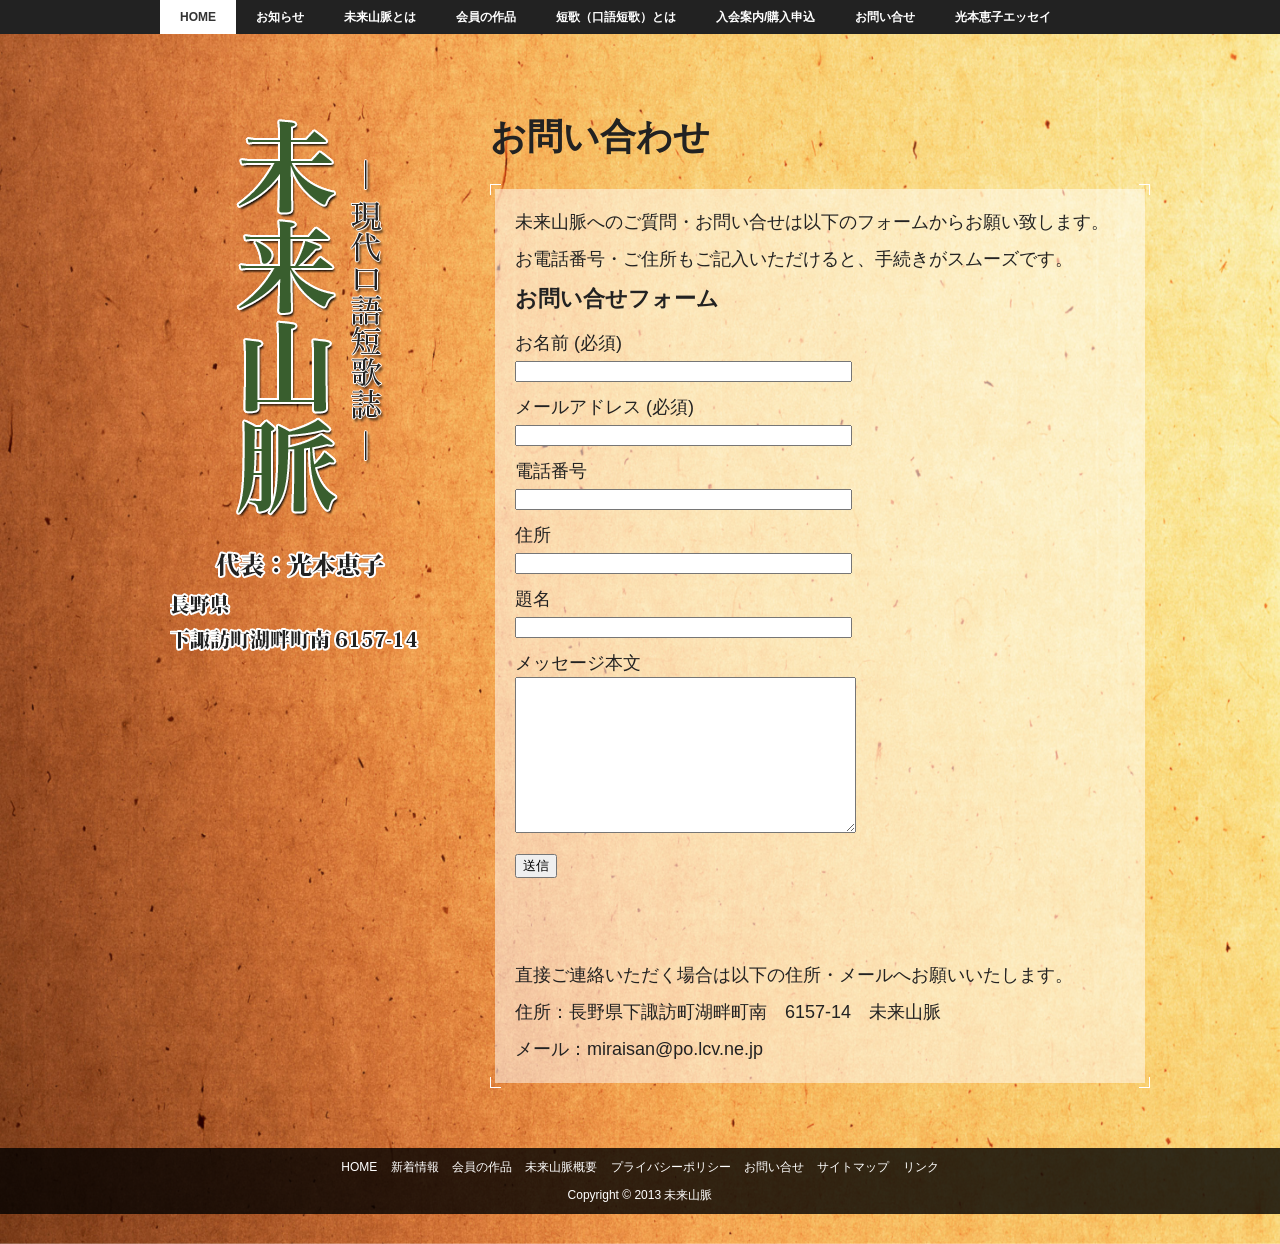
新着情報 (415, 1197)
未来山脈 (300, 400)
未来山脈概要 (561, 1197)
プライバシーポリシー (671, 1197)
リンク (921, 1197)
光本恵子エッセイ (1003, 17)
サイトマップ (853, 1197)
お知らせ (280, 17)
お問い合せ (885, 17)
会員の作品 (486, 17)
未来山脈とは (380, 17)
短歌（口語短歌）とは (616, 17)
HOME (198, 17)
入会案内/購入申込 (765, 17)
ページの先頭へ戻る (1232, 1146)
